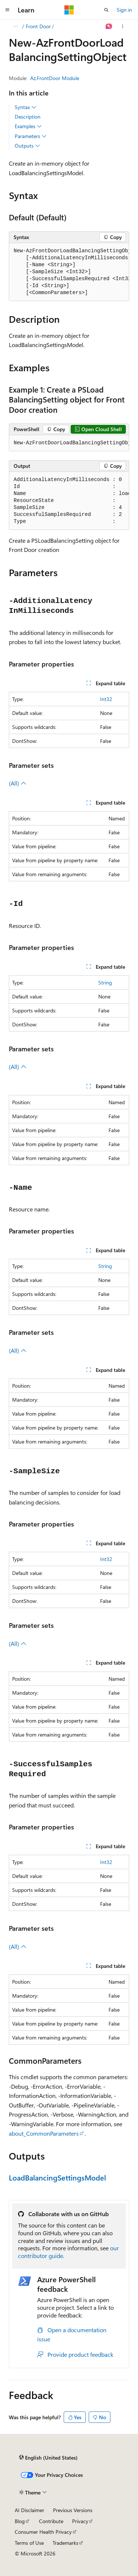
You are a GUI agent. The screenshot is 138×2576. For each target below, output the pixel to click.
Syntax (25, 107)
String (105, 982)
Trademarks (65, 2542)
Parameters (31, 136)
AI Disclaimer (29, 2510)
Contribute (51, 2521)
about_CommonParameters (44, 2133)
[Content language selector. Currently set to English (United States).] (48, 2458)
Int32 (106, 699)
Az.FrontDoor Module (54, 78)
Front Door (38, 26)
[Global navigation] (7, 10)
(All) (17, 783)
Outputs (27, 145)
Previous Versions (72, 2510)
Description (27, 116)
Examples (28, 126)
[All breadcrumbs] (15, 26)
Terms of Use (29, 2542)
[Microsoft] (69, 10)
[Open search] (106, 10)
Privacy (80, 2521)
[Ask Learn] (109, 26)
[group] (69, 272)
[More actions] (122, 26)
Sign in (124, 9)
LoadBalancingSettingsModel (57, 2177)
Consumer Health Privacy (43, 2531)
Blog (20, 2521)
